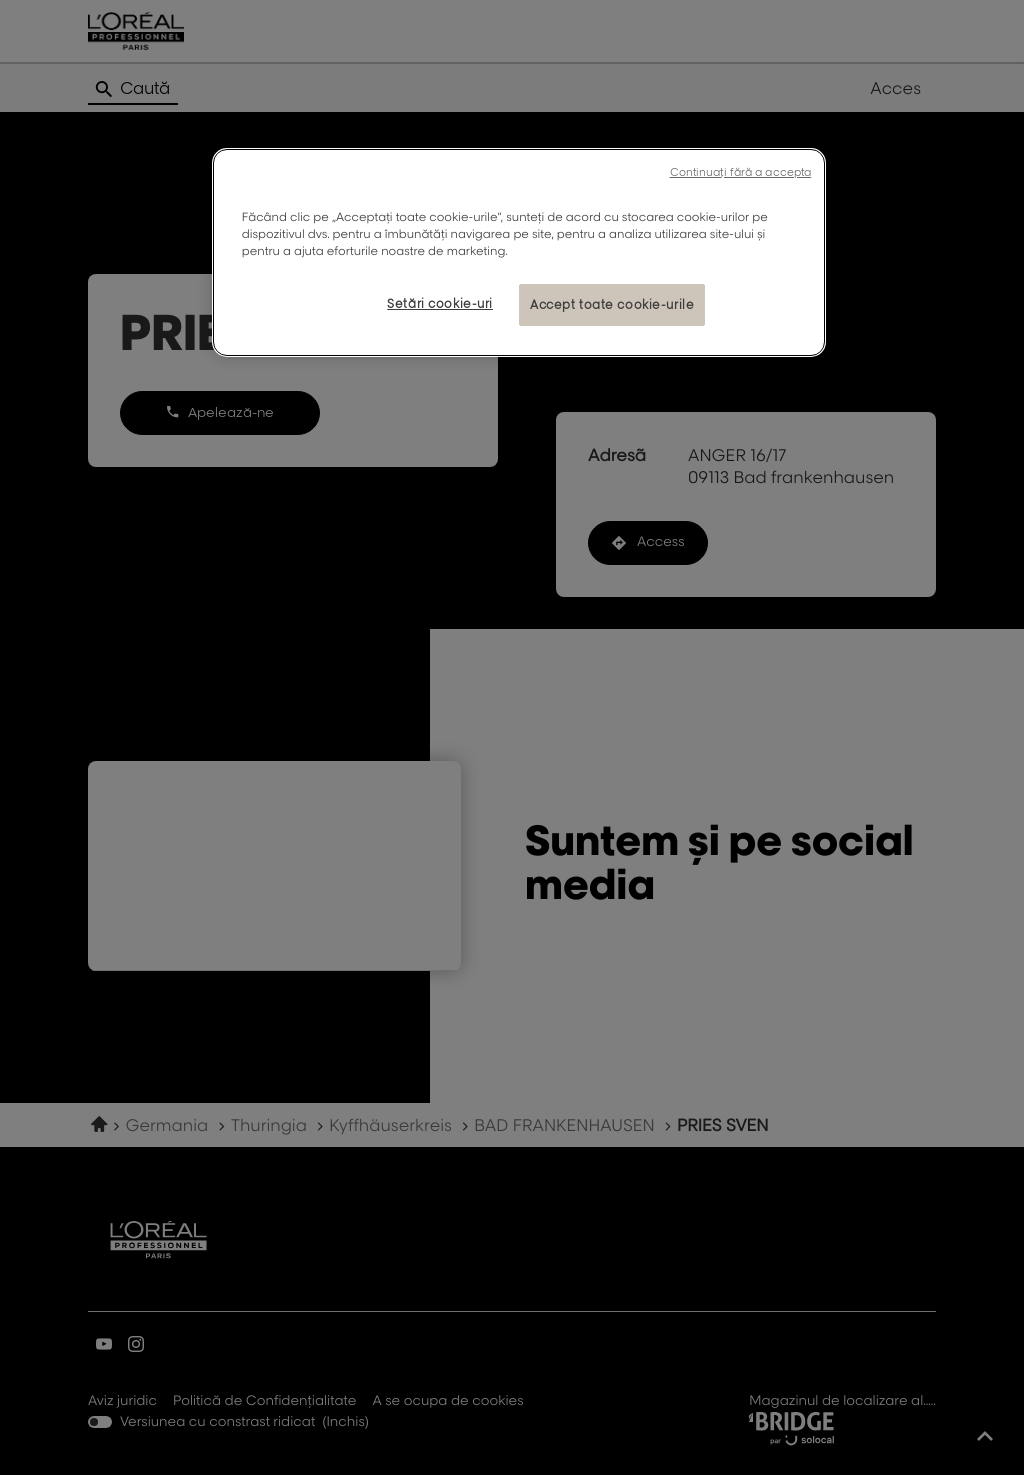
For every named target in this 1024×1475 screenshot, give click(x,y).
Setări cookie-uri (440, 303)
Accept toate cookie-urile (612, 304)
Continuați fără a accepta (741, 172)
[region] (519, 252)
